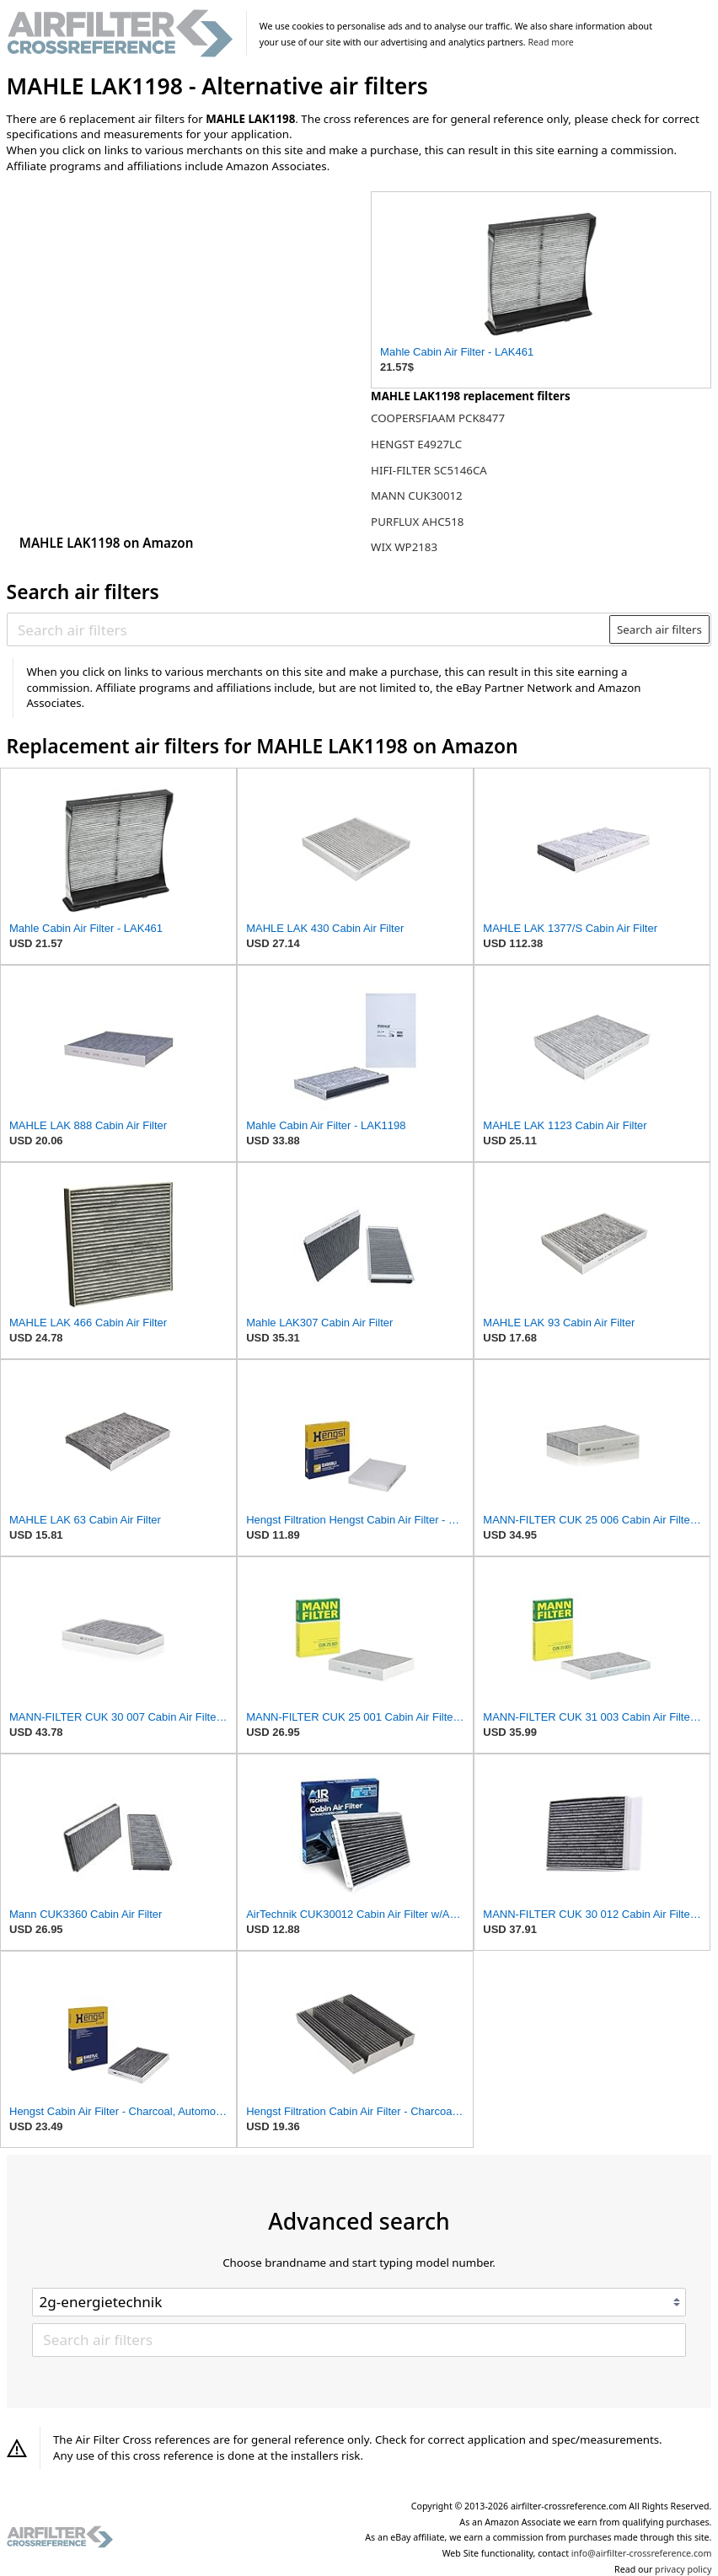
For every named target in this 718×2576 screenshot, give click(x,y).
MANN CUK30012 (417, 495)
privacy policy (683, 2569)
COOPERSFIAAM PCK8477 (438, 418)
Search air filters (659, 629)
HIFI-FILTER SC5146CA (429, 470)
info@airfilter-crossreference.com (641, 2553)
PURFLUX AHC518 (417, 521)
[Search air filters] (309, 629)
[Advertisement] (145, 296)
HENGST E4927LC (416, 444)
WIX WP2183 (404, 546)
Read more (550, 42)
